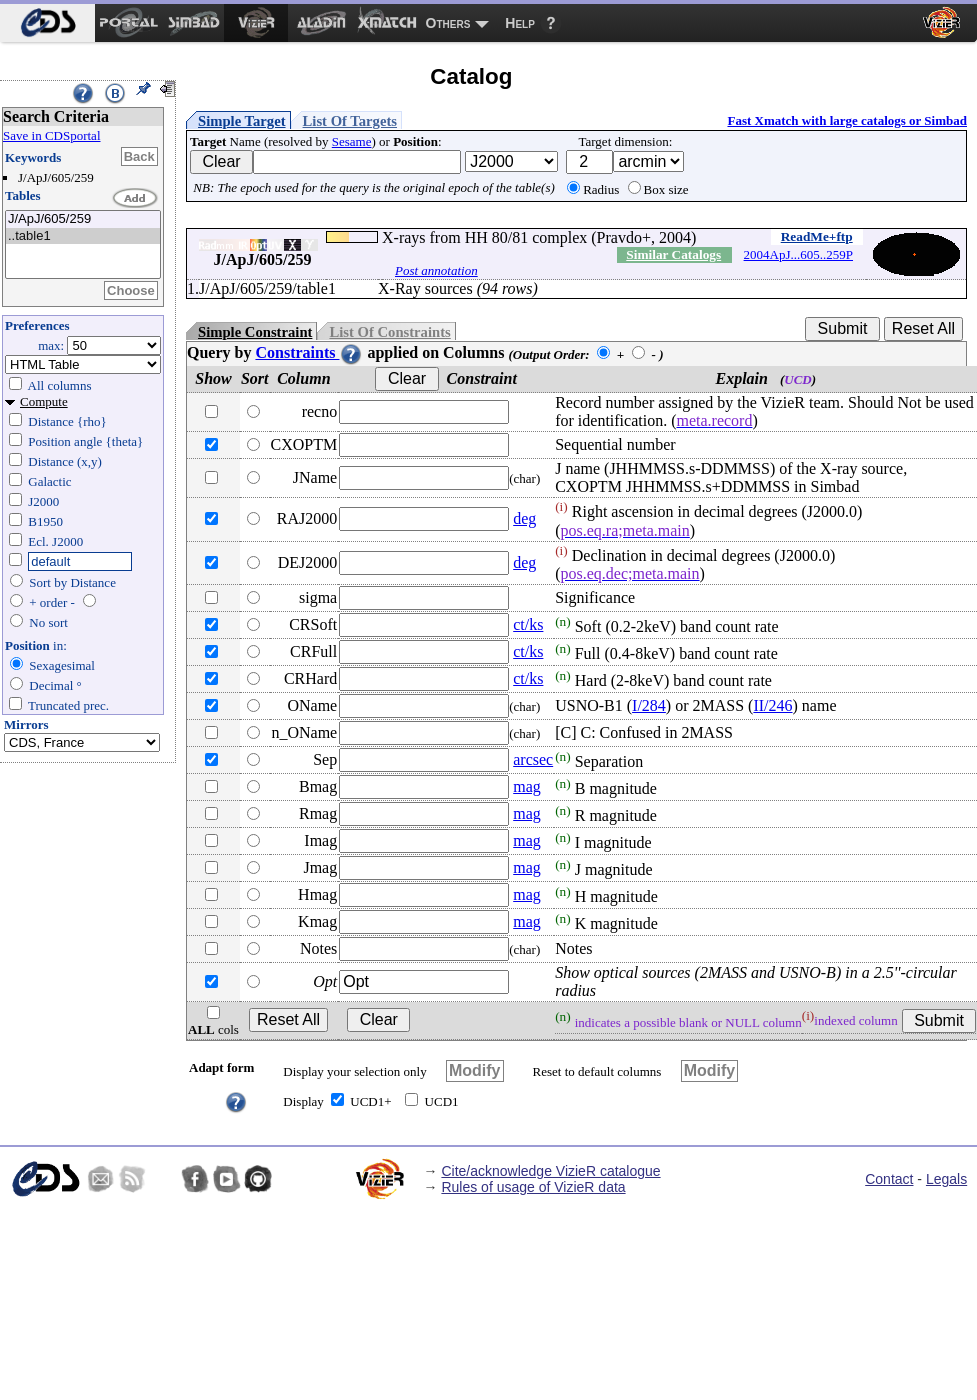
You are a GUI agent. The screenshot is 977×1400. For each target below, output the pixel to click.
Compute (44, 401)
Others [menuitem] (448, 23)
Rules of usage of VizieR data (533, 1187)
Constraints (309, 352)
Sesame (352, 141)
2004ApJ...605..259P (798, 254)
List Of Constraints (389, 332)
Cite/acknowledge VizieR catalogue (550, 1171)
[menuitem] (47, 23)
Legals (946, 1179)
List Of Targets (350, 121)
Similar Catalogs (673, 254)
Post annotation (436, 270)
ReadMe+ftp (817, 236)
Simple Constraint (255, 332)
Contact (889, 1179)
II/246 (772, 705)
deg (524, 518)
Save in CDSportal (52, 135)
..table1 (83, 236)
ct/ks (528, 624)
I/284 (649, 705)
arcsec (533, 759)
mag (527, 786)
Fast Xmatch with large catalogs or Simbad (847, 120)
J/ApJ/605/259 (83, 219)
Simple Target (242, 121)
